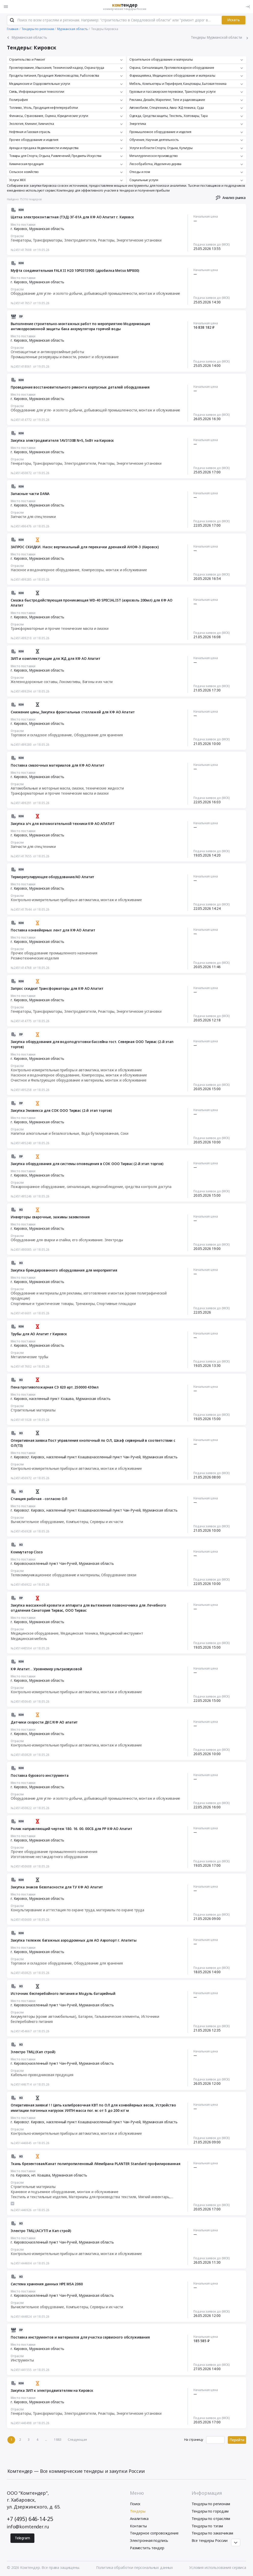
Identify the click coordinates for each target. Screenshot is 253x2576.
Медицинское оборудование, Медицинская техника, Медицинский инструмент (77, 1633)
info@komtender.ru (28, 2527)
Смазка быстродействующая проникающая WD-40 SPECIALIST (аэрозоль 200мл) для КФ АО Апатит (91, 603)
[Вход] (248, 6)
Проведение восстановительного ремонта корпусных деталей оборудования (80, 387)
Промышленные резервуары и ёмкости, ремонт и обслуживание (65, 357)
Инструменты (22, 2360)
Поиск (135, 2503)
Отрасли (17, 236)
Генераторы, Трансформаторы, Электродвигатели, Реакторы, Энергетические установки (86, 240)
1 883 (57, 2439)
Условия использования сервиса (217, 2567)
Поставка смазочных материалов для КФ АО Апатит (57, 765)
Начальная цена (205, 216)
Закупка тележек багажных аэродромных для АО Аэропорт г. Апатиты (74, 1940)
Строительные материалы (33, 1410)
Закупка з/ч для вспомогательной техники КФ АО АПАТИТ (63, 823)
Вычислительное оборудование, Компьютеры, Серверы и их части (67, 1521)
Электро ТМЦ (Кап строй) (33, 2052)
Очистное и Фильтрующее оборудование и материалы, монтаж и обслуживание (79, 1080)
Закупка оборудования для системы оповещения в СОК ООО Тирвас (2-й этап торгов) (87, 1164)
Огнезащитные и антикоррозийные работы (47, 352)
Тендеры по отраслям (211, 2518)
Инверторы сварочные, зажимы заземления (50, 1217)
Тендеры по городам (210, 2511)
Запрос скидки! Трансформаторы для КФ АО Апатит (57, 988)
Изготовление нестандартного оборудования (49, 1856)
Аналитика (139, 2518)
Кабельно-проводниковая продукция (42, 2075)
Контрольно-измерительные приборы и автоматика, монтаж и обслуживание (76, 900)
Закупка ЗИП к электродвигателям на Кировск (52, 2390)
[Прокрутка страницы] (235, 2542)
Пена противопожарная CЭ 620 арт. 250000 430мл (55, 1387)
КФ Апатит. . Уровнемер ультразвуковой (46, 1669)
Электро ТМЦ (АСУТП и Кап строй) (41, 2230)
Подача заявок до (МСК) (211, 244)
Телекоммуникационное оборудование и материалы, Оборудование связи (73, 1575)
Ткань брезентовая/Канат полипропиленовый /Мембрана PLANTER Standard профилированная (95, 2163)
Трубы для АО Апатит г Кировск (39, 1334)
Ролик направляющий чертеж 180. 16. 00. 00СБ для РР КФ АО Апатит (71, 1828)
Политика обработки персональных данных (134, 2567)
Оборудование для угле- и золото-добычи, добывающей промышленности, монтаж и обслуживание (95, 293)
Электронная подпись (149, 2540)
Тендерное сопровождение (154, 2533)
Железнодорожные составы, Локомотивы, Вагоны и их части (62, 681)
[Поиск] (12, 20)
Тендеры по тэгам (207, 2526)
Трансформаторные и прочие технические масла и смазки (60, 628)
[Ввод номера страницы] (215, 2440)
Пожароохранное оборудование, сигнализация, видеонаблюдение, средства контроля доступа (91, 1186)
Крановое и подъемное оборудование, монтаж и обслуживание (64, 2192)
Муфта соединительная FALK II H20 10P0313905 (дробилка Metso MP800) (75, 270)
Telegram (22, 2538)
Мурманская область (46, 228)
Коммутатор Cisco (27, 1552)
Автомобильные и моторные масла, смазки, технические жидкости (67, 788)
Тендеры (137, 2511)
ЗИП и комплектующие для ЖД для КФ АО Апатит (55, 658)
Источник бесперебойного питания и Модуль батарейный (63, 1993)
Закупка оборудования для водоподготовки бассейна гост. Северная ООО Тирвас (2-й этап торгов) (92, 1044)
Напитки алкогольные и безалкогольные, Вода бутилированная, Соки (69, 1133)
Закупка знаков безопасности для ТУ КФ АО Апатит (57, 1887)
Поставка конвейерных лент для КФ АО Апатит (53, 930)
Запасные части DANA (30, 493)
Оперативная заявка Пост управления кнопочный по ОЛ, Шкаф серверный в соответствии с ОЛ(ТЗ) (93, 1443)
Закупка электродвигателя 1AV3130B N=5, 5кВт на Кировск (62, 440)
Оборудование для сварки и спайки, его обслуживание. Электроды (67, 1240)
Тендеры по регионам (211, 2503)
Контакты (138, 2526)
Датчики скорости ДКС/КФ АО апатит (44, 1722)
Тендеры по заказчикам (212, 2533)
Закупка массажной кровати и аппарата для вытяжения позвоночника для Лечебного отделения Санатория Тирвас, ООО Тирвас (88, 1608)
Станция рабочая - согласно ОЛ (39, 1499)
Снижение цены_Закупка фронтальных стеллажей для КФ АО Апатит (73, 712)
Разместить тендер (147, 2547)
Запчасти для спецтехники (33, 516)
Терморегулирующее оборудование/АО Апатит (52, 877)
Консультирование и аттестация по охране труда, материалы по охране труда (77, 1910)
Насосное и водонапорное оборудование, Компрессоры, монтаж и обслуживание (79, 570)
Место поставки (23, 224)
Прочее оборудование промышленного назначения (54, 953)
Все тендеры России (210, 2540)
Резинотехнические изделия (35, 958)
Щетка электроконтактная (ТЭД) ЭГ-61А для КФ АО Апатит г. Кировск (72, 217)
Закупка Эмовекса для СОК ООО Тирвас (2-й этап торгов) (61, 1110)
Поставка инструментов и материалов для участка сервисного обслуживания (80, 2337)
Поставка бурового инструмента (40, 1775)
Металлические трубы (29, 1357)
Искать (233, 20)
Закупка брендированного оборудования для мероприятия (64, 1270)
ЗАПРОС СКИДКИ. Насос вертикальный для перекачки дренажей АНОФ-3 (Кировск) (84, 547)
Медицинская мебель (29, 1638)
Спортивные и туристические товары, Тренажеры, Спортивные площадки (73, 1303)
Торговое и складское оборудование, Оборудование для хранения (67, 735)
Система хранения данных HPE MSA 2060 (47, 2284)
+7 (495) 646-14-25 (30, 2518)
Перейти (237, 2440)
